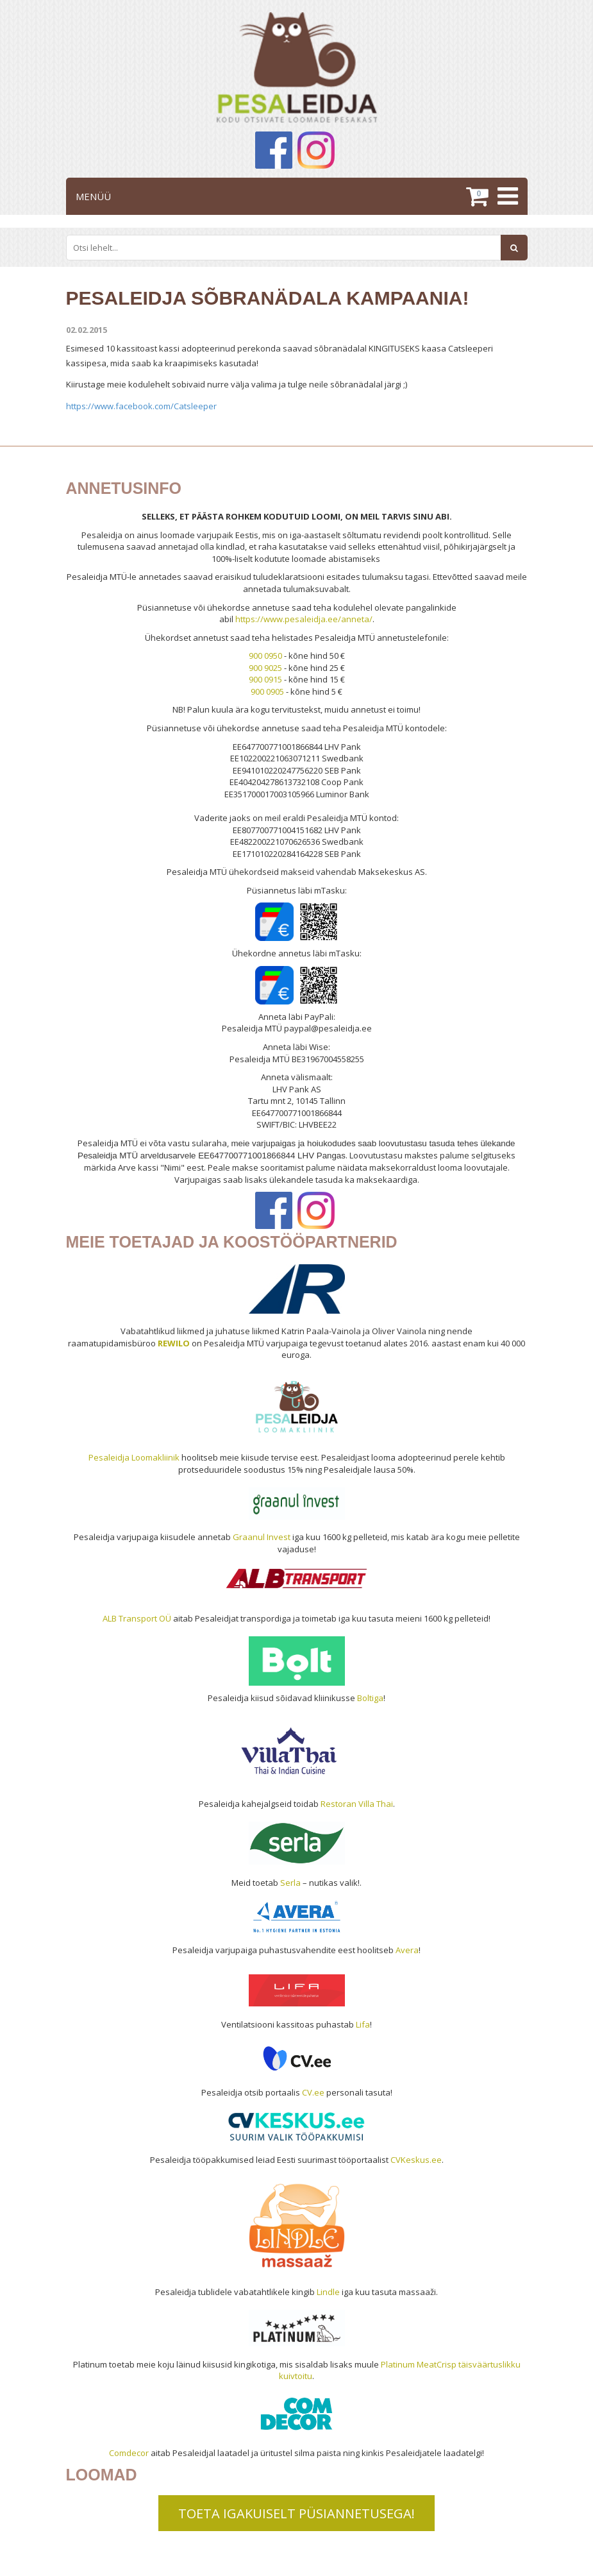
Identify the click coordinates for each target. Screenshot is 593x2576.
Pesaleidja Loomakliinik (134, 1457)
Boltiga (370, 1698)
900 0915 (265, 679)
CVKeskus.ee (416, 2159)
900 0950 (265, 655)
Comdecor (129, 2453)
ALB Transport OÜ (137, 1618)
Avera (407, 1950)
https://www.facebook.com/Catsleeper (141, 406)
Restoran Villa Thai (357, 1803)
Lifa (363, 2024)
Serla (290, 1882)
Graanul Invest (261, 1537)
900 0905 (267, 691)
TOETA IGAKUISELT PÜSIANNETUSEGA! (296, 2513)
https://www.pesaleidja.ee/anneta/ (303, 619)
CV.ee (313, 2092)
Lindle (328, 2292)
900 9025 (265, 668)
